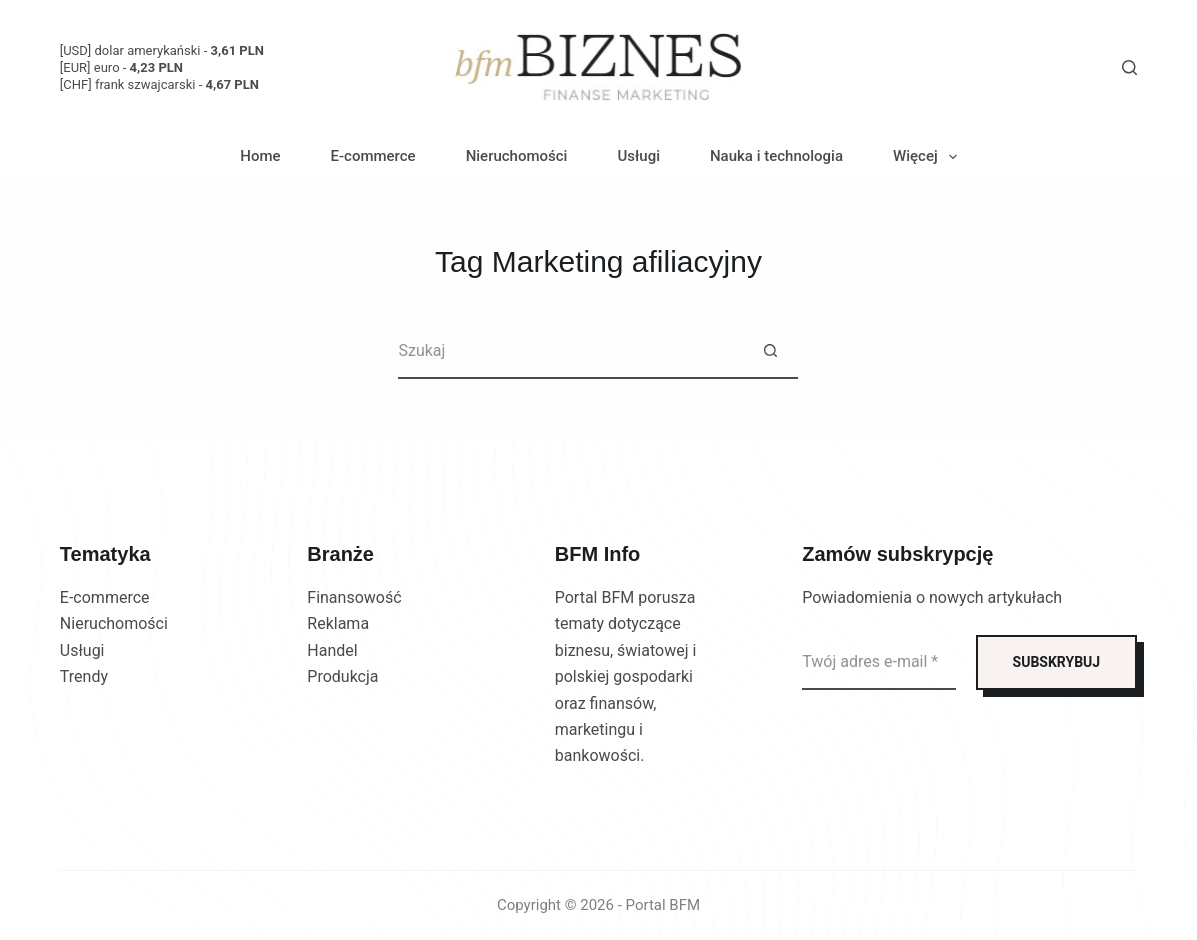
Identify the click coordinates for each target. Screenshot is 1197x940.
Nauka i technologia (776, 156)
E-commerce (373, 156)
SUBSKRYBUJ (1057, 662)
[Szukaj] (1129, 67)
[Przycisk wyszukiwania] (770, 351)
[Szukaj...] (570, 351)
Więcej (929, 157)
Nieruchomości (517, 156)
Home (260, 156)
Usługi (638, 156)
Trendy (84, 676)
